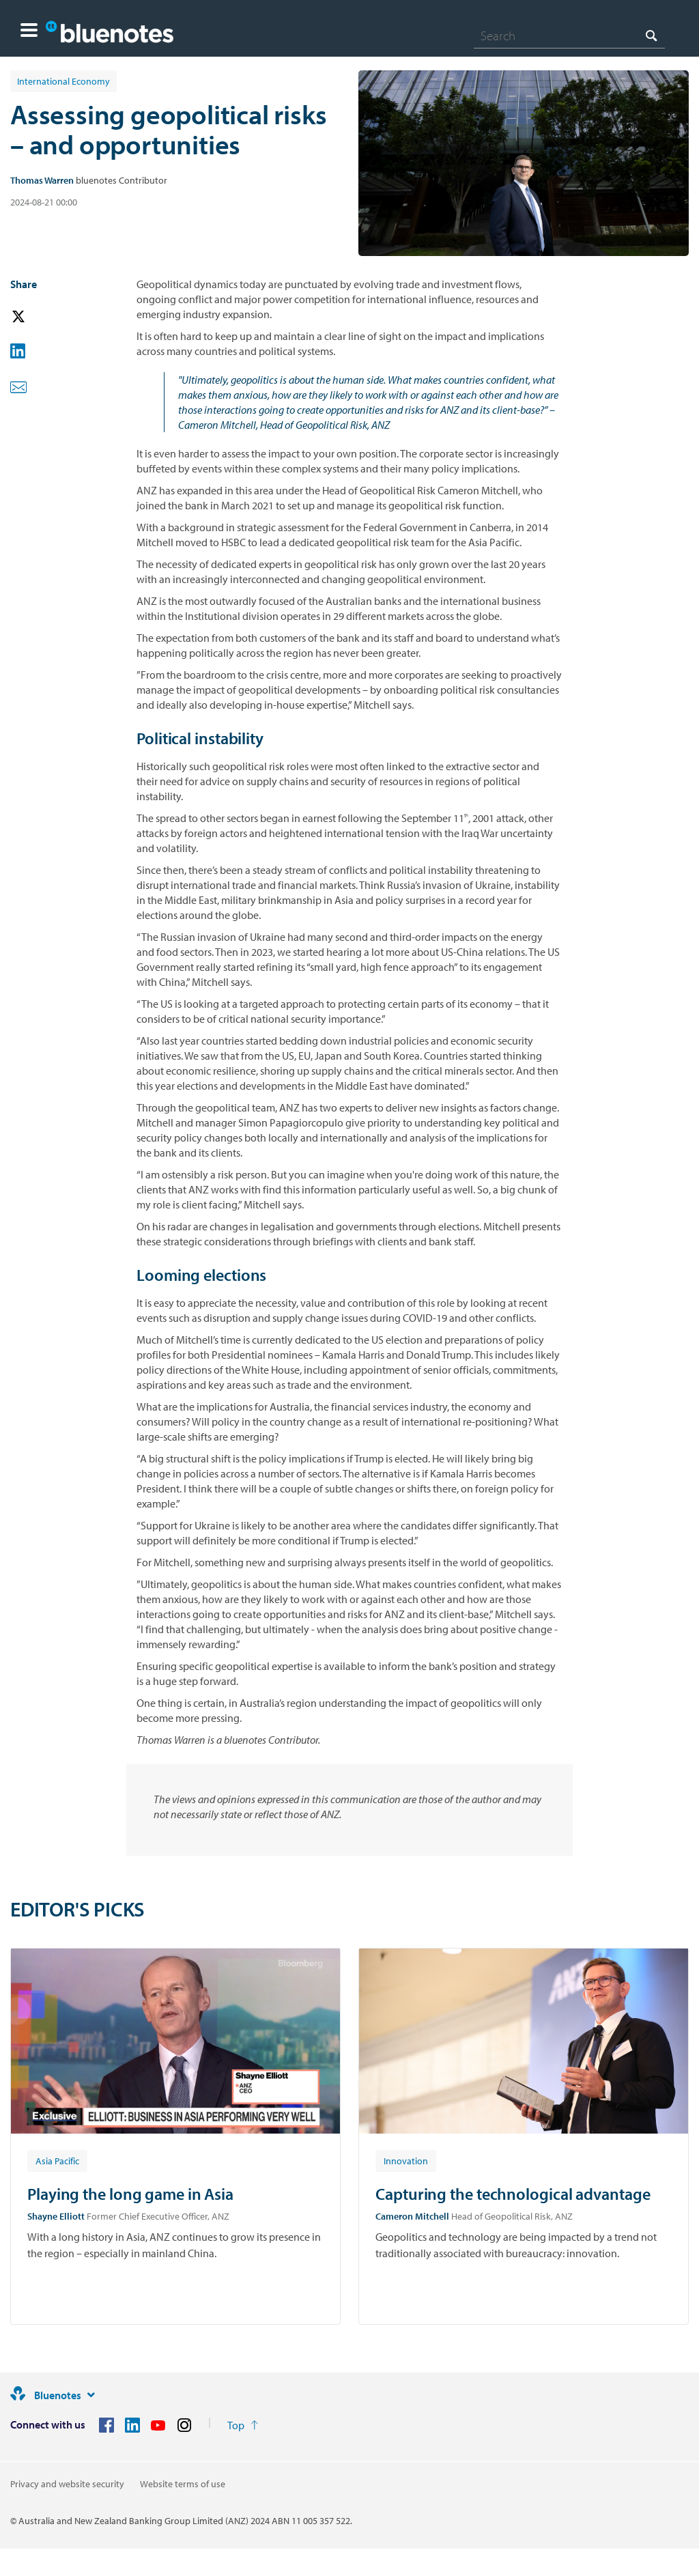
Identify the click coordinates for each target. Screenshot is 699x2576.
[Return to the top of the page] (242, 2425)
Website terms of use (182, 2484)
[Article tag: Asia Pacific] (57, 2160)
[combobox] (569, 35)
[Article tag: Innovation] (405, 2160)
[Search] (569, 35)
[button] (29, 31)
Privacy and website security (67, 2484)
